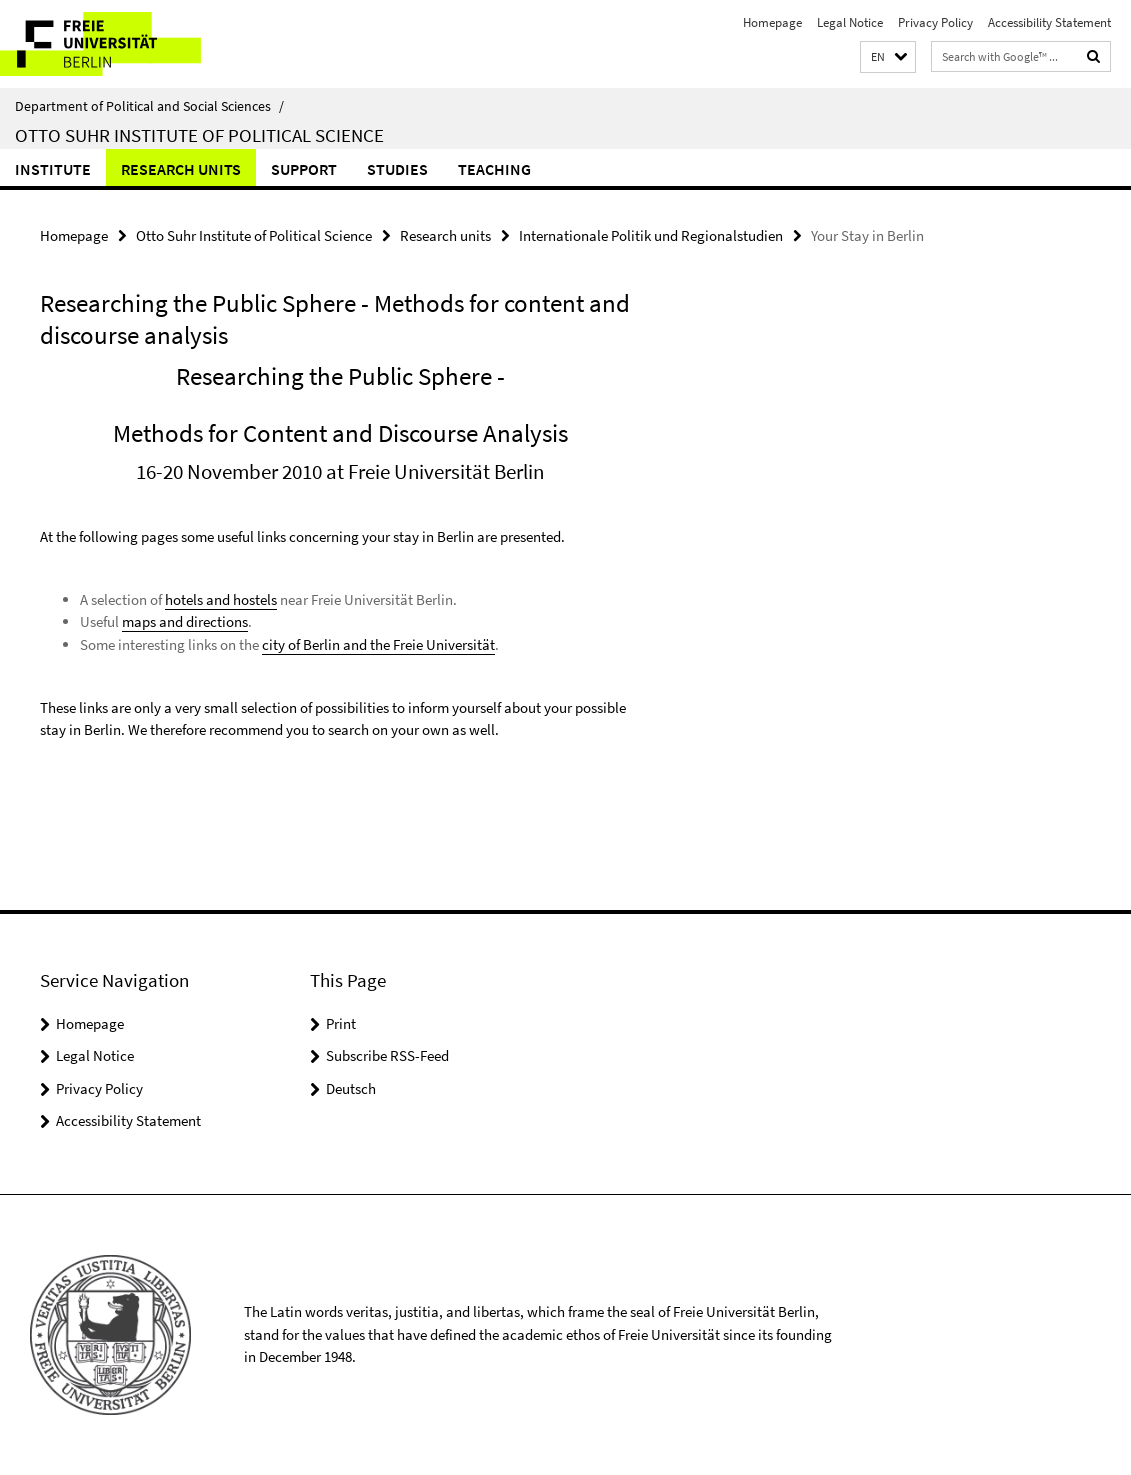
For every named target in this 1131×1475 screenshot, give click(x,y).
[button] (888, 57)
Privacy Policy (935, 22)
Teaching (494, 169)
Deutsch (351, 1088)
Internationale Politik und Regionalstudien (651, 235)
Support (304, 169)
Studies (397, 169)
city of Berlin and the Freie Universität (378, 644)
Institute (53, 169)
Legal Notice (850, 22)
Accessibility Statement (1049, 22)
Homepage (772, 22)
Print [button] (341, 1023)
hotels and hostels (221, 599)
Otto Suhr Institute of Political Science (199, 135)
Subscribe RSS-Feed (387, 1055)
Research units (181, 169)
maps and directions (185, 621)
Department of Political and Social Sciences (149, 106)
